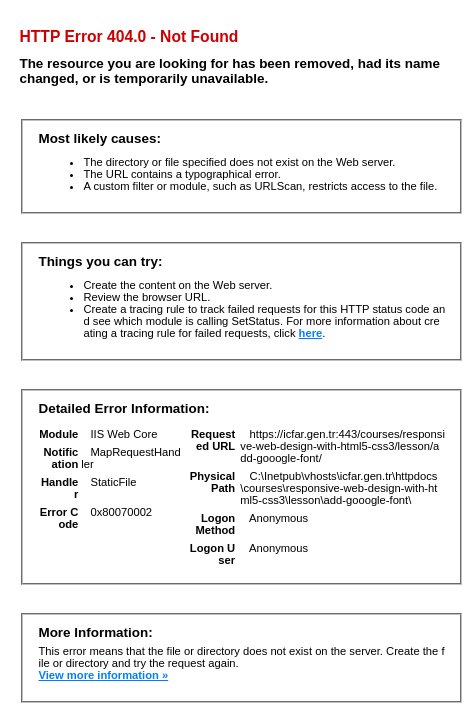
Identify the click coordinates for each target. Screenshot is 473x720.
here (311, 333)
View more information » (103, 675)
